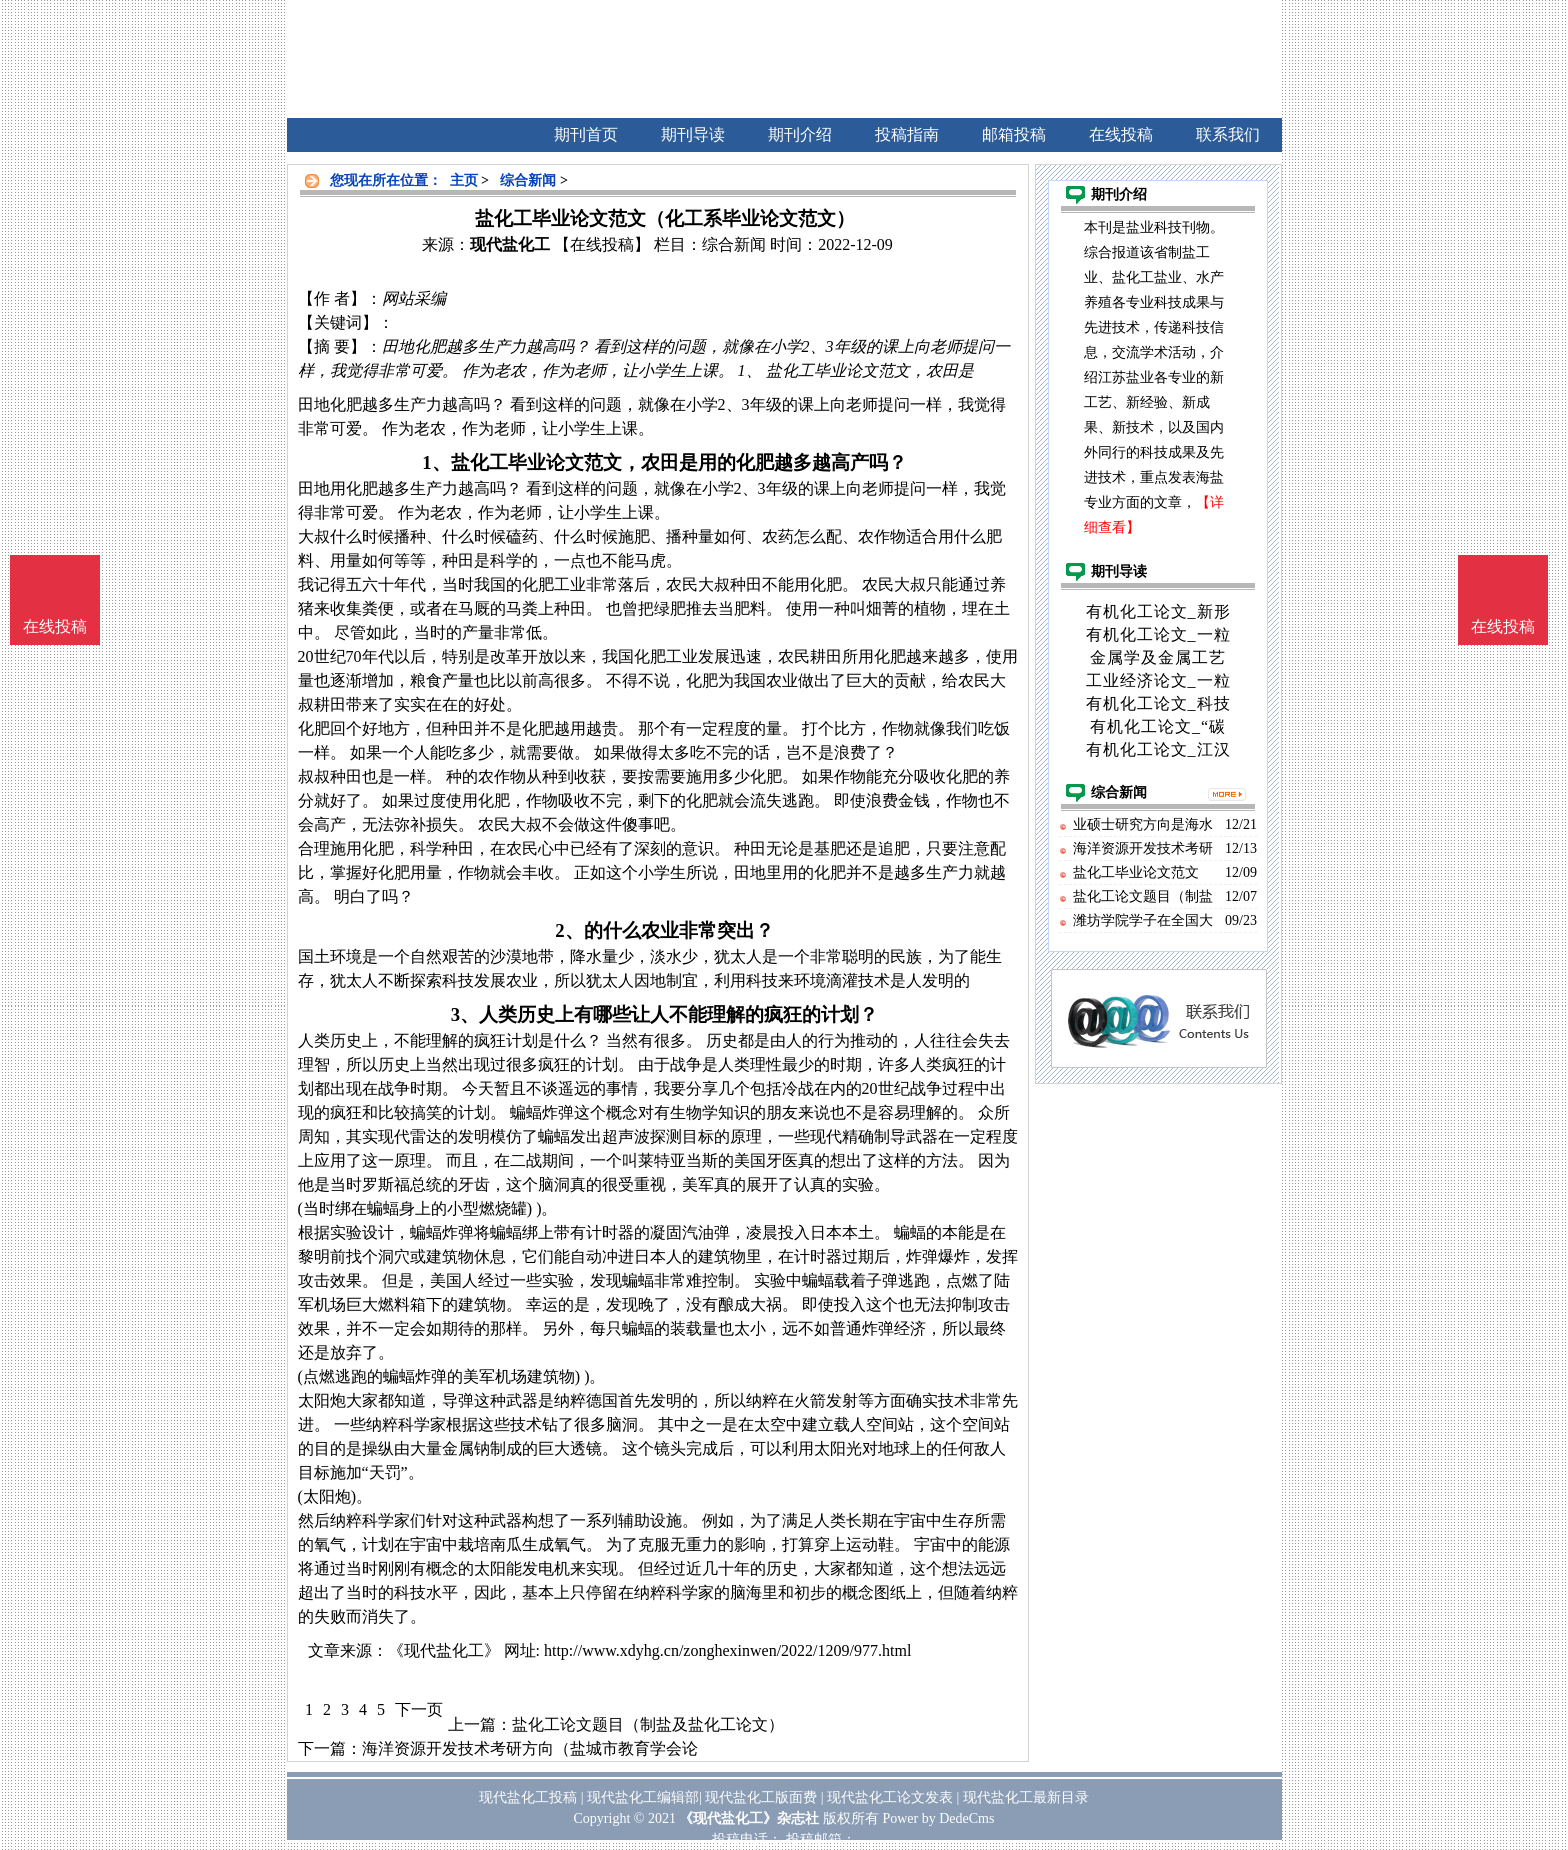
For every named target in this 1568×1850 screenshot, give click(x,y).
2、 (569, 930)
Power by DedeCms (938, 1818)
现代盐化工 (510, 244)
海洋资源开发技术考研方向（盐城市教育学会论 (530, 1748)
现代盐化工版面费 (761, 1797)
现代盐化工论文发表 (890, 1797)
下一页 (419, 1709)
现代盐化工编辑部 (643, 1797)
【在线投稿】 (602, 244)
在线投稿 (1503, 626)
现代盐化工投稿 (528, 1797)
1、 (436, 462)
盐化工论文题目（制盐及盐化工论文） (648, 1724)
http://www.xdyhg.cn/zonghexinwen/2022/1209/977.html (727, 1650)
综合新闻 (528, 180)
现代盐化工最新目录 (1026, 1797)
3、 (465, 1014)
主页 (464, 180)
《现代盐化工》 (444, 1650)
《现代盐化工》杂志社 (749, 1818)
